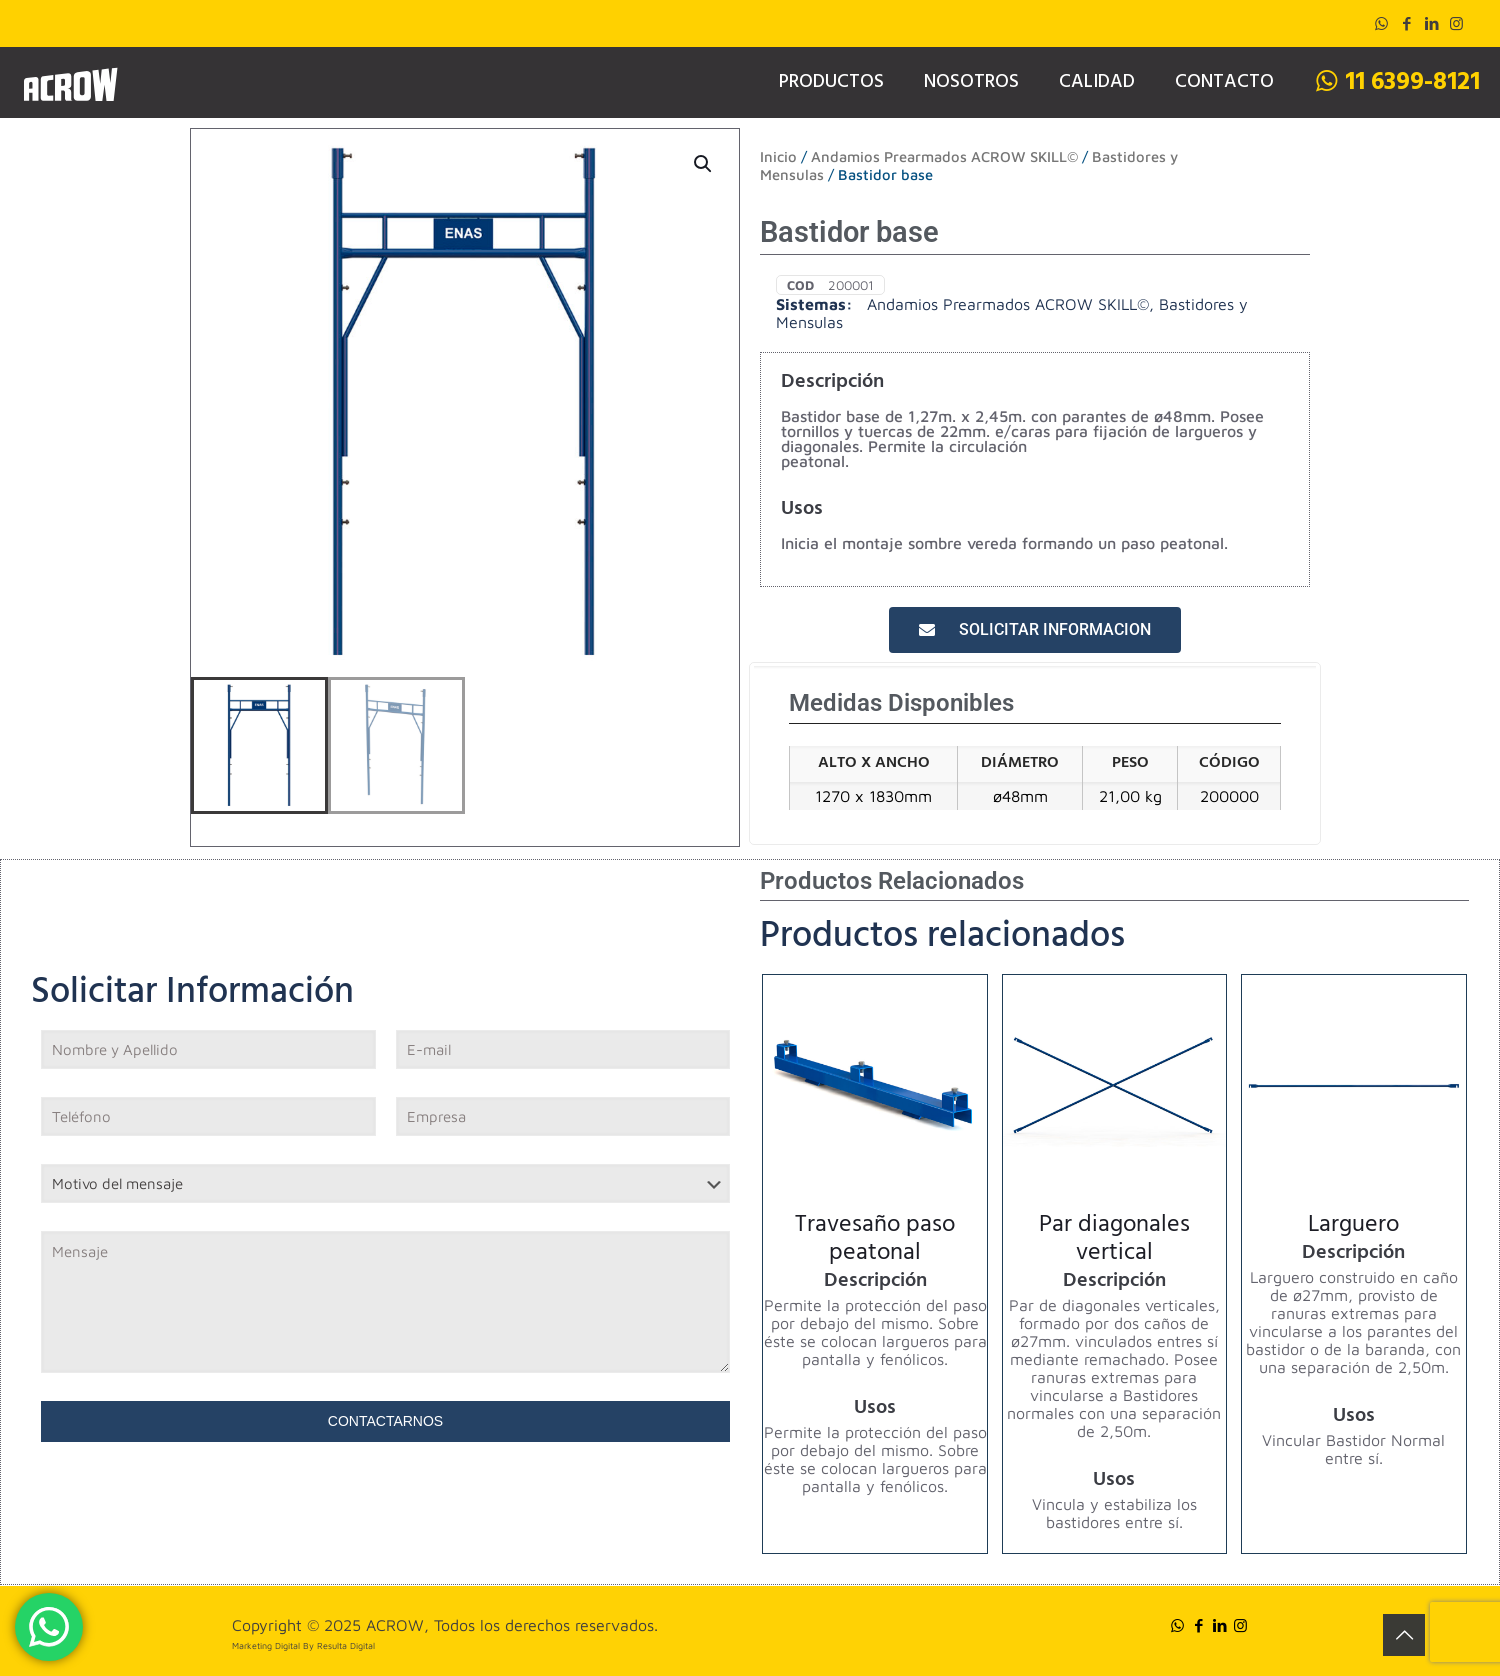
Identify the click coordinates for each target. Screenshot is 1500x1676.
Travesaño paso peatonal (875, 1241)
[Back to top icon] (1404, 1635)
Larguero (1353, 1227)
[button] (704, 164)
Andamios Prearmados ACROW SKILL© (944, 156)
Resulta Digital (346, 1645)
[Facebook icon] (1406, 23)
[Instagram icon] (1456, 23)
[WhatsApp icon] (1381, 23)
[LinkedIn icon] (1431, 23)
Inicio (778, 156)
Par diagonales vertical (1114, 1241)
